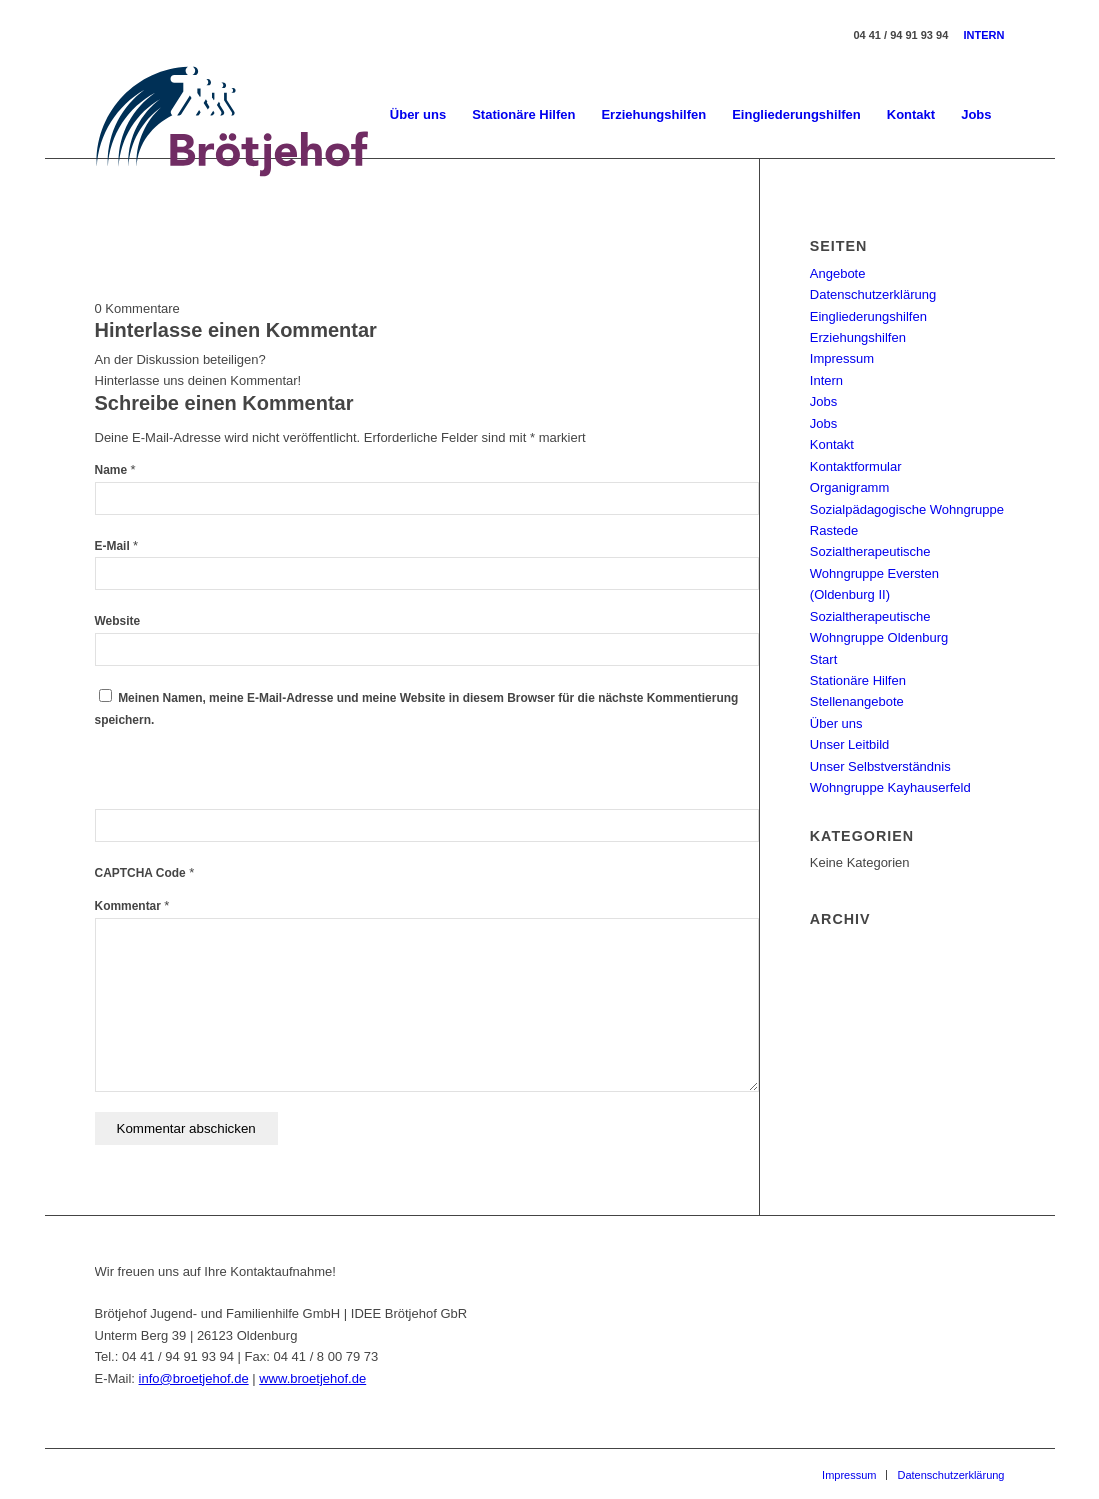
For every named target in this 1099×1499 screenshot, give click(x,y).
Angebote (838, 273)
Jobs (823, 401)
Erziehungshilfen (858, 337)
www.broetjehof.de (312, 1378)
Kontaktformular (856, 466)
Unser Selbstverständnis (880, 766)
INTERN (984, 35)
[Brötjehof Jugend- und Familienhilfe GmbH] (233, 115)
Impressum (842, 358)
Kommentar (132, 906)
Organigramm (849, 487)
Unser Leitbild (850, 744)
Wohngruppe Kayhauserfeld (890, 787)
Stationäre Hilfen (858, 680)
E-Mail (117, 546)
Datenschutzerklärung (873, 294)
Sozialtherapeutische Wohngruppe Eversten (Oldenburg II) (874, 573)
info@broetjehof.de (194, 1378)
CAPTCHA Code (140, 873)
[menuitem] (418, 115)
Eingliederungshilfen (868, 316)
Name (115, 470)
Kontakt (832, 444)
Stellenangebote (857, 701)
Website (118, 621)
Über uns (836, 723)
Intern (826, 380)
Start (823, 659)
